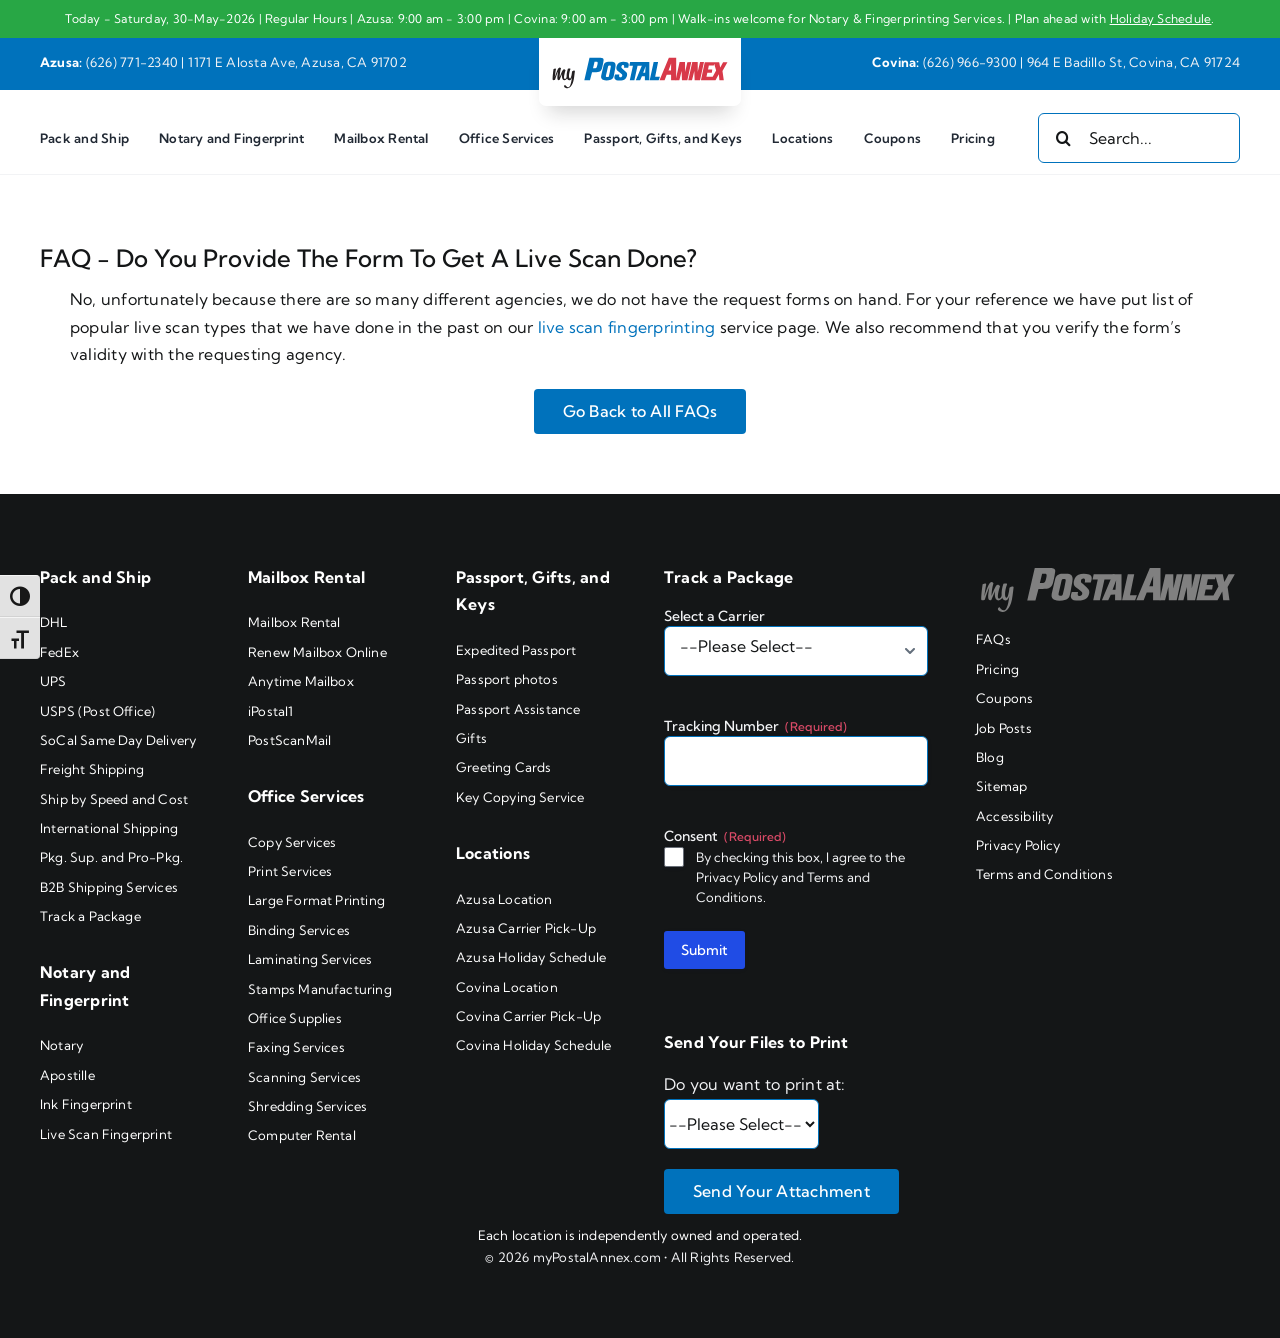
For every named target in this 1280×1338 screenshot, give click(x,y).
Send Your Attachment (781, 1191)
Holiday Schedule (1161, 18)
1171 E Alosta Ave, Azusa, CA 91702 (297, 62)
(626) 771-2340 (132, 62)
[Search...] (1139, 138)
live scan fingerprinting (627, 327)
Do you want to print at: (755, 1084)
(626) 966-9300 (970, 62)
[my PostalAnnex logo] (640, 56)
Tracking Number (755, 726)
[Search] (1063, 138)
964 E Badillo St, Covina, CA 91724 (1133, 62)
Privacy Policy (737, 877)
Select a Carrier (714, 616)
